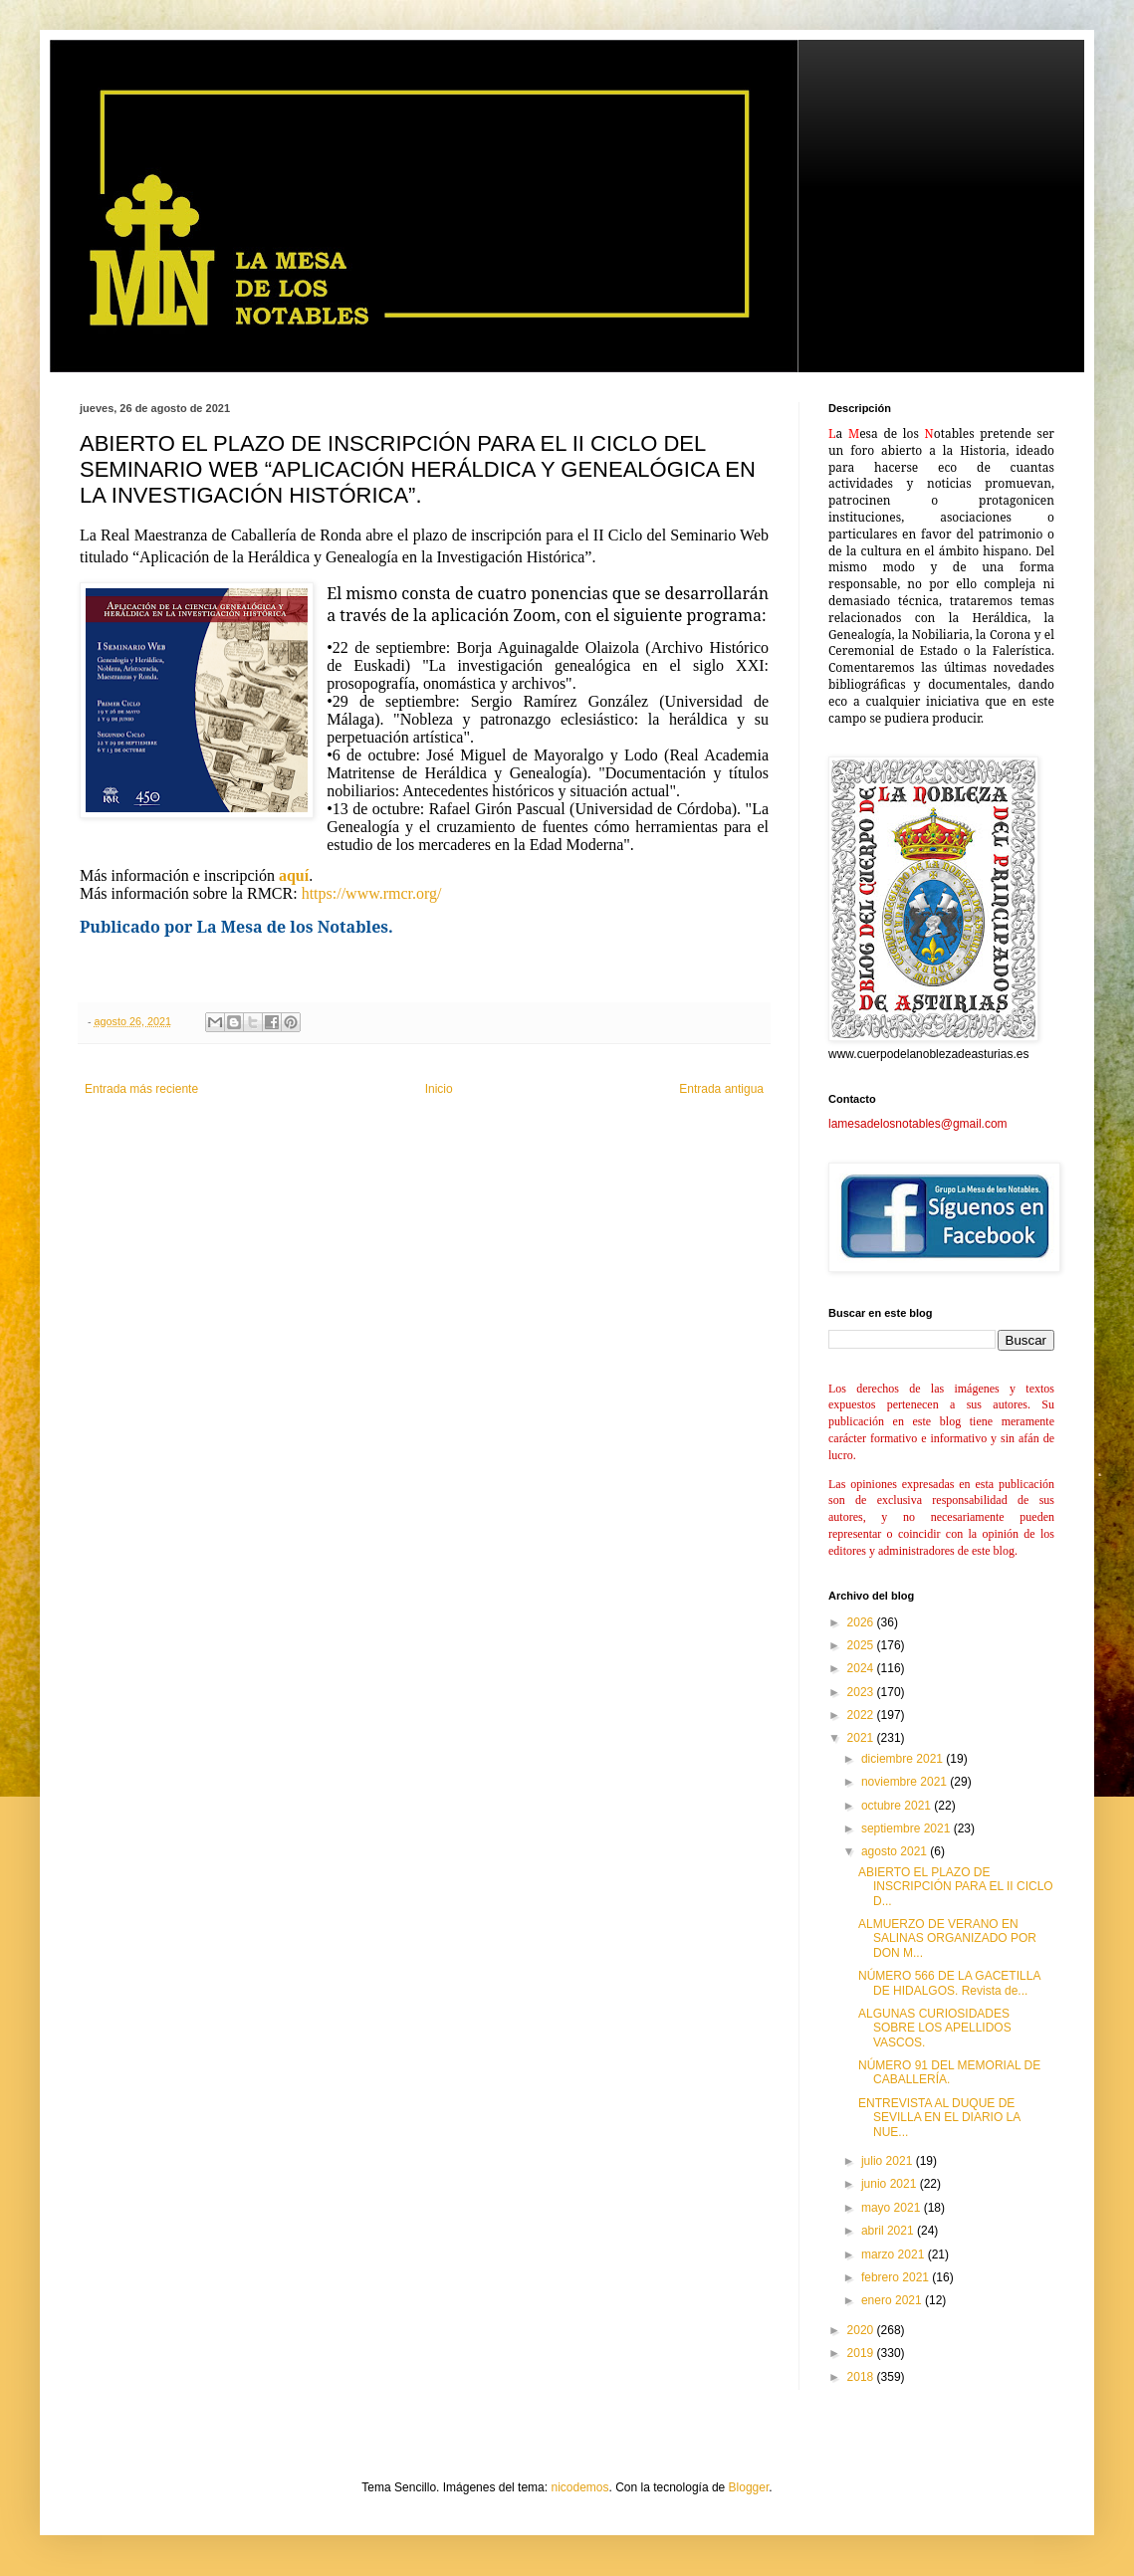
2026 (862, 1622)
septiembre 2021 (907, 1828)
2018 (862, 2377)
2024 (862, 1668)
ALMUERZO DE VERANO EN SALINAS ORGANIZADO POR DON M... (947, 1938)
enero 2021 (893, 2300)
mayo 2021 (892, 2208)
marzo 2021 (894, 2254)
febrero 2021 (896, 2277)
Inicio (439, 1089)
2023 (862, 1692)
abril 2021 (889, 2231)
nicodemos (579, 2487)
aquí (294, 875)
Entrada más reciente (141, 1089)
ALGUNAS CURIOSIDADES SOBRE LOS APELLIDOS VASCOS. (935, 2028)
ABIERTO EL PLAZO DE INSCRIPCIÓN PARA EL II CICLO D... (955, 1886)
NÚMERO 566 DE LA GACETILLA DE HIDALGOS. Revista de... (949, 1983)
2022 (862, 1715)
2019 (862, 2353)
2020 (862, 2330)
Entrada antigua (721, 1089)
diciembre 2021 (903, 1759)
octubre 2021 (897, 1806)
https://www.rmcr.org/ (370, 893)
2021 (862, 1738)
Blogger (749, 2487)
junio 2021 (890, 2184)
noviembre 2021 (905, 1782)
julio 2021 (888, 2161)
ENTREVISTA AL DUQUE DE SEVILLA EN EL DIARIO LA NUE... (939, 2117)
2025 (862, 1645)
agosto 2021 (895, 1851)
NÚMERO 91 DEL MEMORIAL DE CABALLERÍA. (949, 2072)
